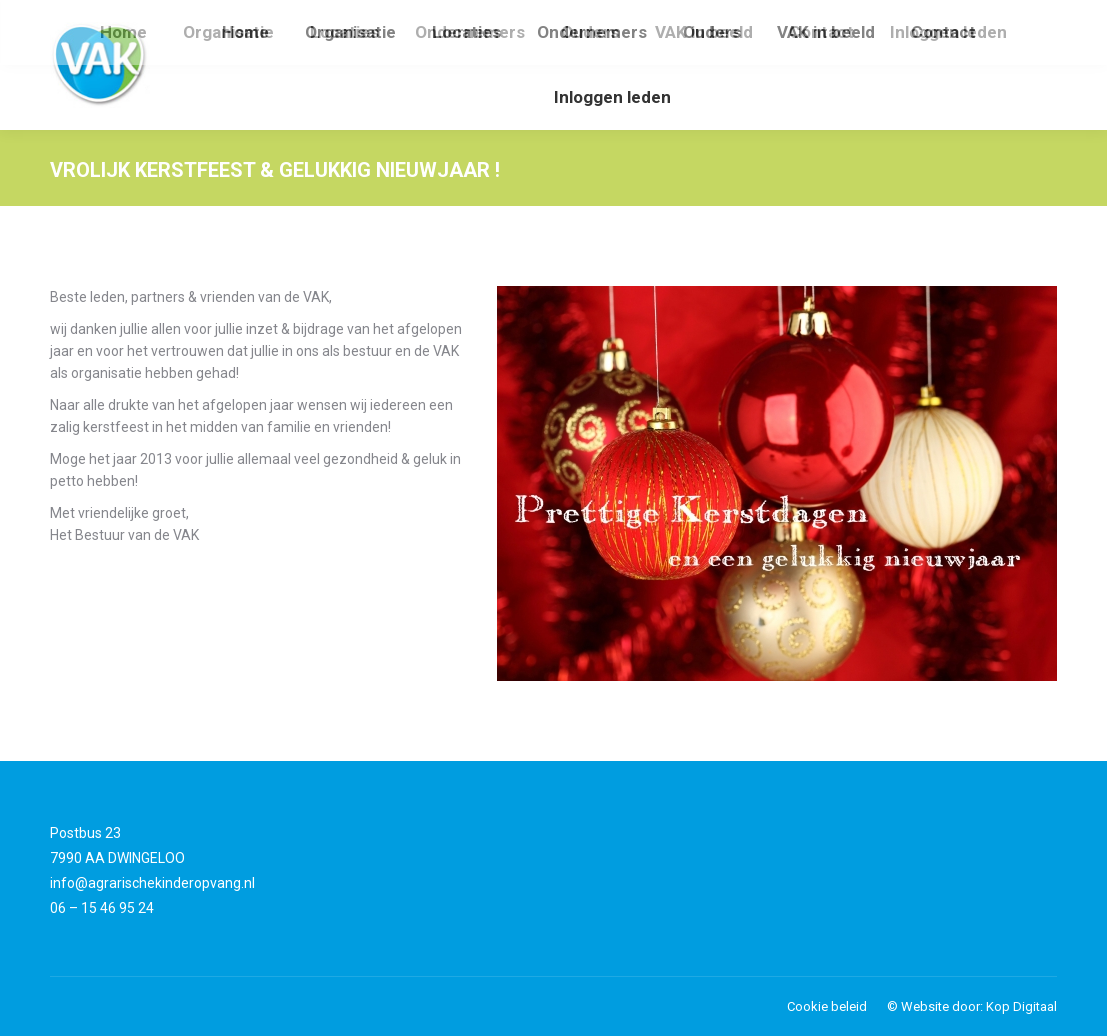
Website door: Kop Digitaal (979, 1006)
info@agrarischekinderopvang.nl (152, 883)
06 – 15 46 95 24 (102, 908)
